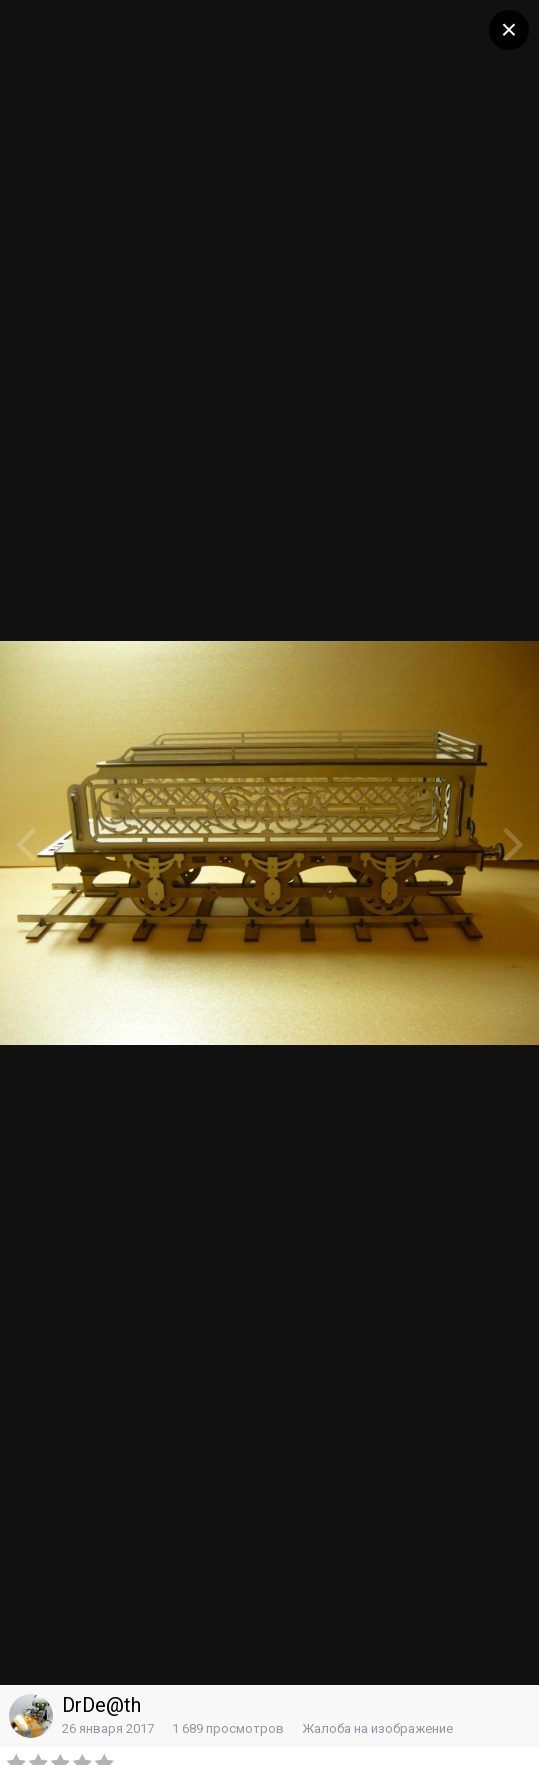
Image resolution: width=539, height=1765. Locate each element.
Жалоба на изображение (377, 1728)
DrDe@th (101, 1705)
